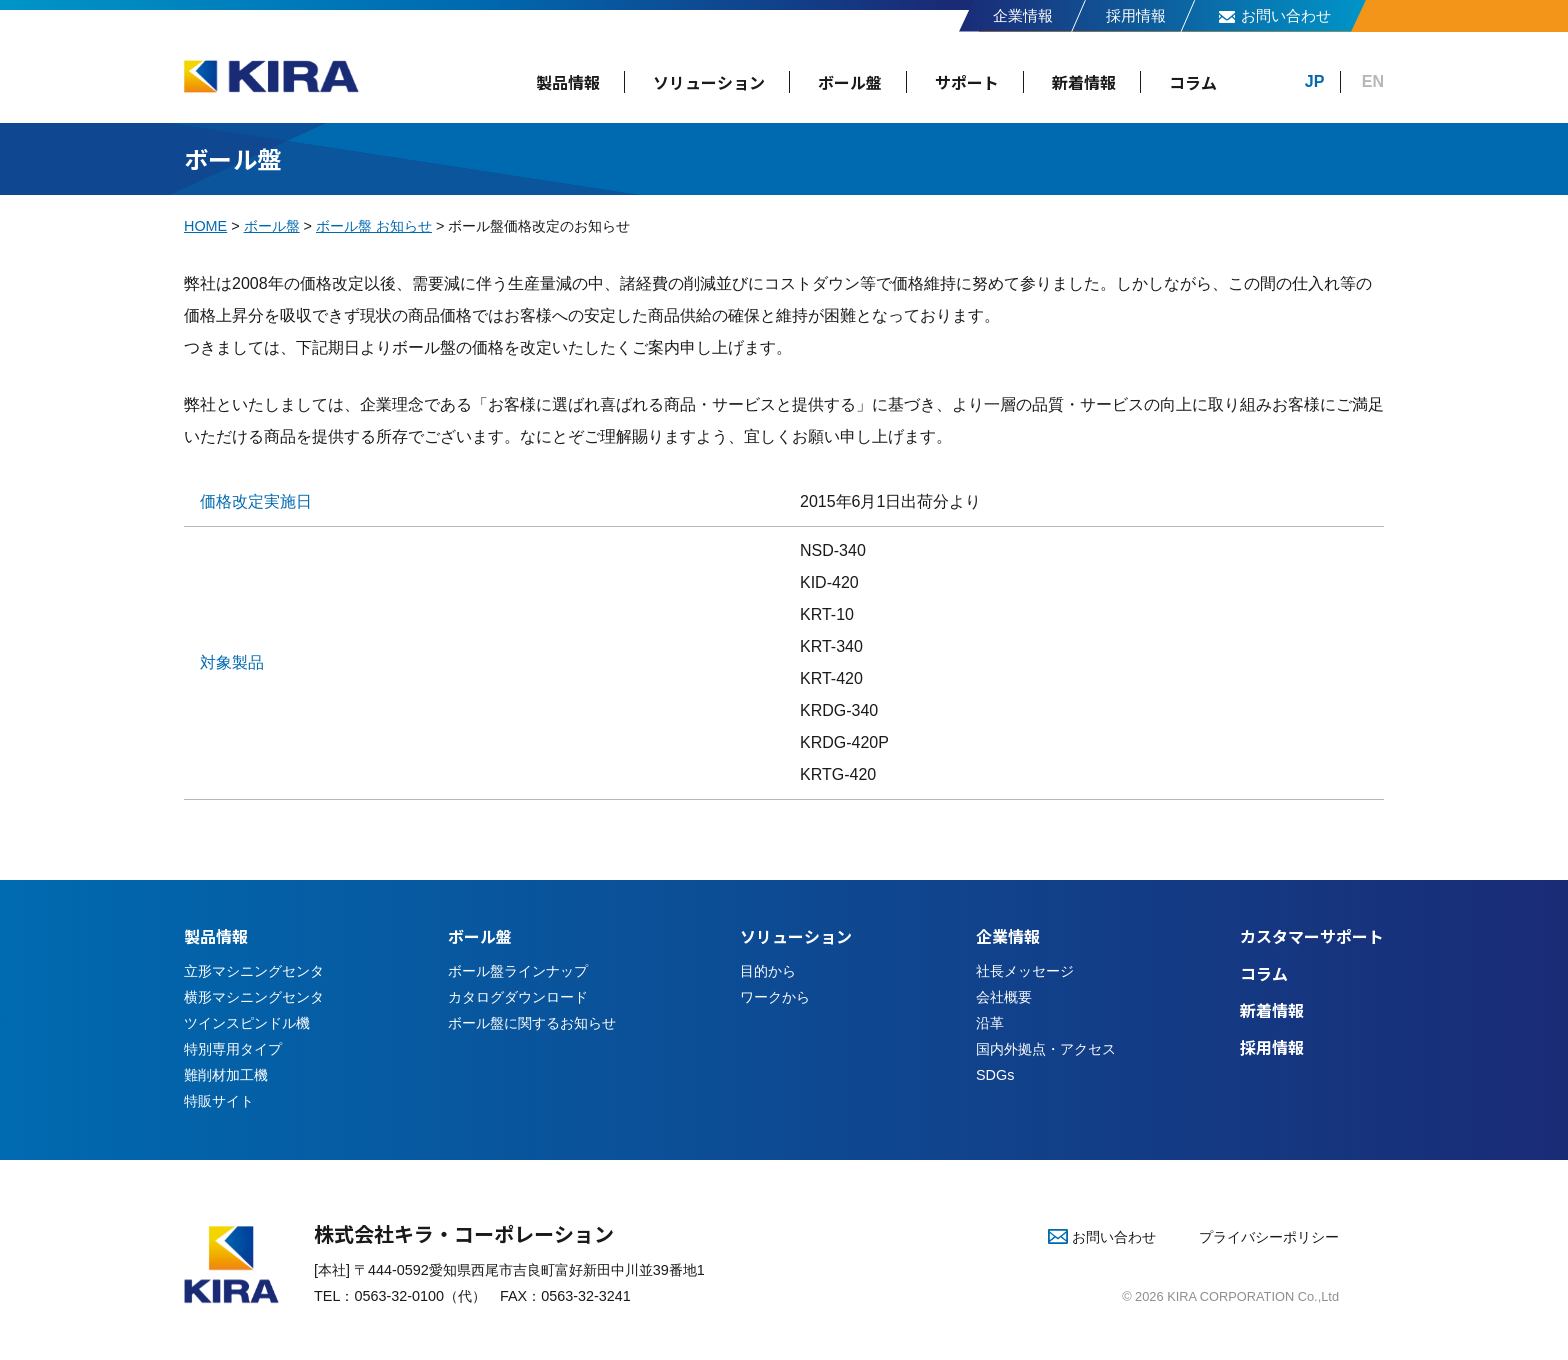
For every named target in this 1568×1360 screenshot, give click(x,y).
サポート (967, 82)
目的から (768, 971)
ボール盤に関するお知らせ (532, 1023)
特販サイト (219, 1101)
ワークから (775, 997)
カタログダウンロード (518, 997)
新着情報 (1084, 82)
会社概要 (1004, 997)
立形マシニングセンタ (254, 971)
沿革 (990, 1023)
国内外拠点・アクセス (1046, 1049)
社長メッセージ (1025, 971)
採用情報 (1136, 15)
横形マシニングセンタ (254, 997)
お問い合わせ (1286, 15)
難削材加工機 (226, 1075)
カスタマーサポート (1312, 936)
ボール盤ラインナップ (518, 971)
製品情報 (568, 82)
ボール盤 (850, 82)
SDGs (995, 1075)
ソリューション (709, 82)
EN (1373, 81)
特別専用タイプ (233, 1049)
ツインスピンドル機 (247, 1023)
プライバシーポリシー (1269, 1237)
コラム (1193, 82)
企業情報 (1023, 15)
